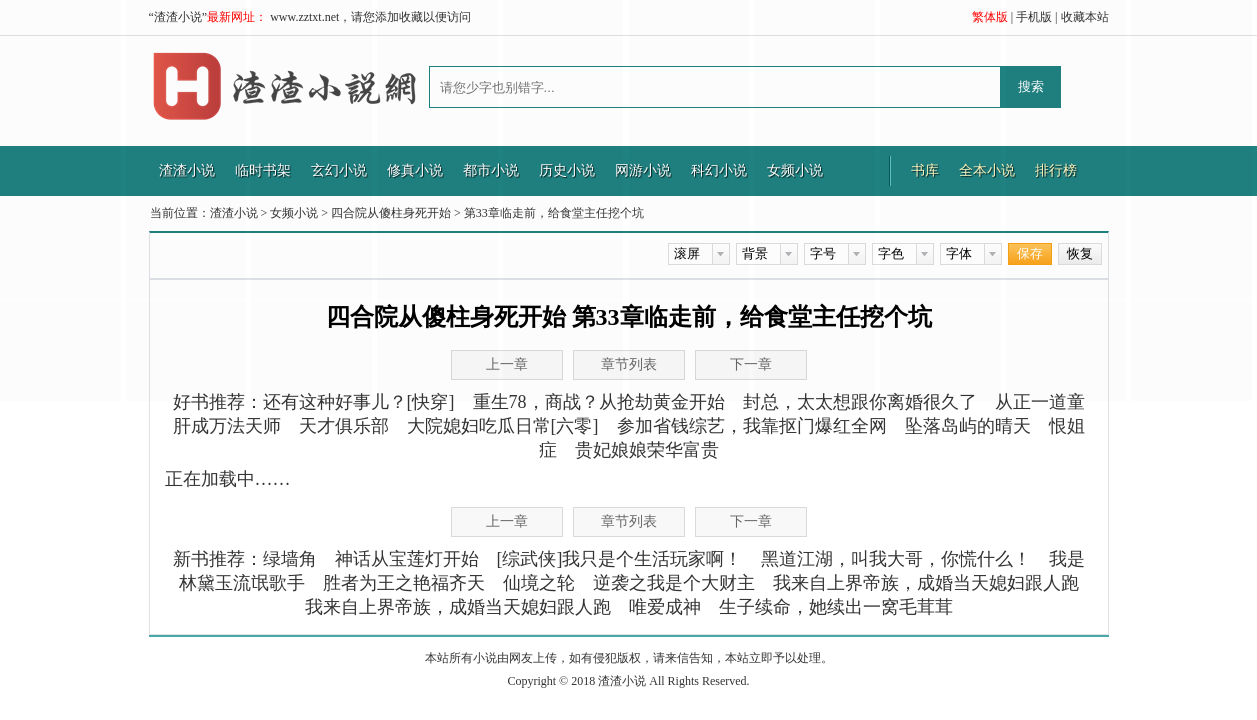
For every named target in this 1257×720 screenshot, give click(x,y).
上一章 (507, 521)
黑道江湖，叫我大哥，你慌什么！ (896, 559)
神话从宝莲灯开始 (407, 559)
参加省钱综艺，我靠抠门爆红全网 (752, 426)
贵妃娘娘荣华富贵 (647, 450)
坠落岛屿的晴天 (968, 426)
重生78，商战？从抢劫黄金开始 (599, 402)
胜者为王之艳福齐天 (404, 583)
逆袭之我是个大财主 (674, 583)
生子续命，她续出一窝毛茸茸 (836, 607)
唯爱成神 (665, 607)
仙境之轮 (539, 583)
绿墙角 (290, 559)
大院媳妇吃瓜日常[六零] (503, 426)
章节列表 (629, 521)
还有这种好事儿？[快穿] (359, 402)
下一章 (751, 364)
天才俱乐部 (344, 426)
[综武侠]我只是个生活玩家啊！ (620, 559)
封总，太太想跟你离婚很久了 (860, 402)
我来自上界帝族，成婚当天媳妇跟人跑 (926, 583)
